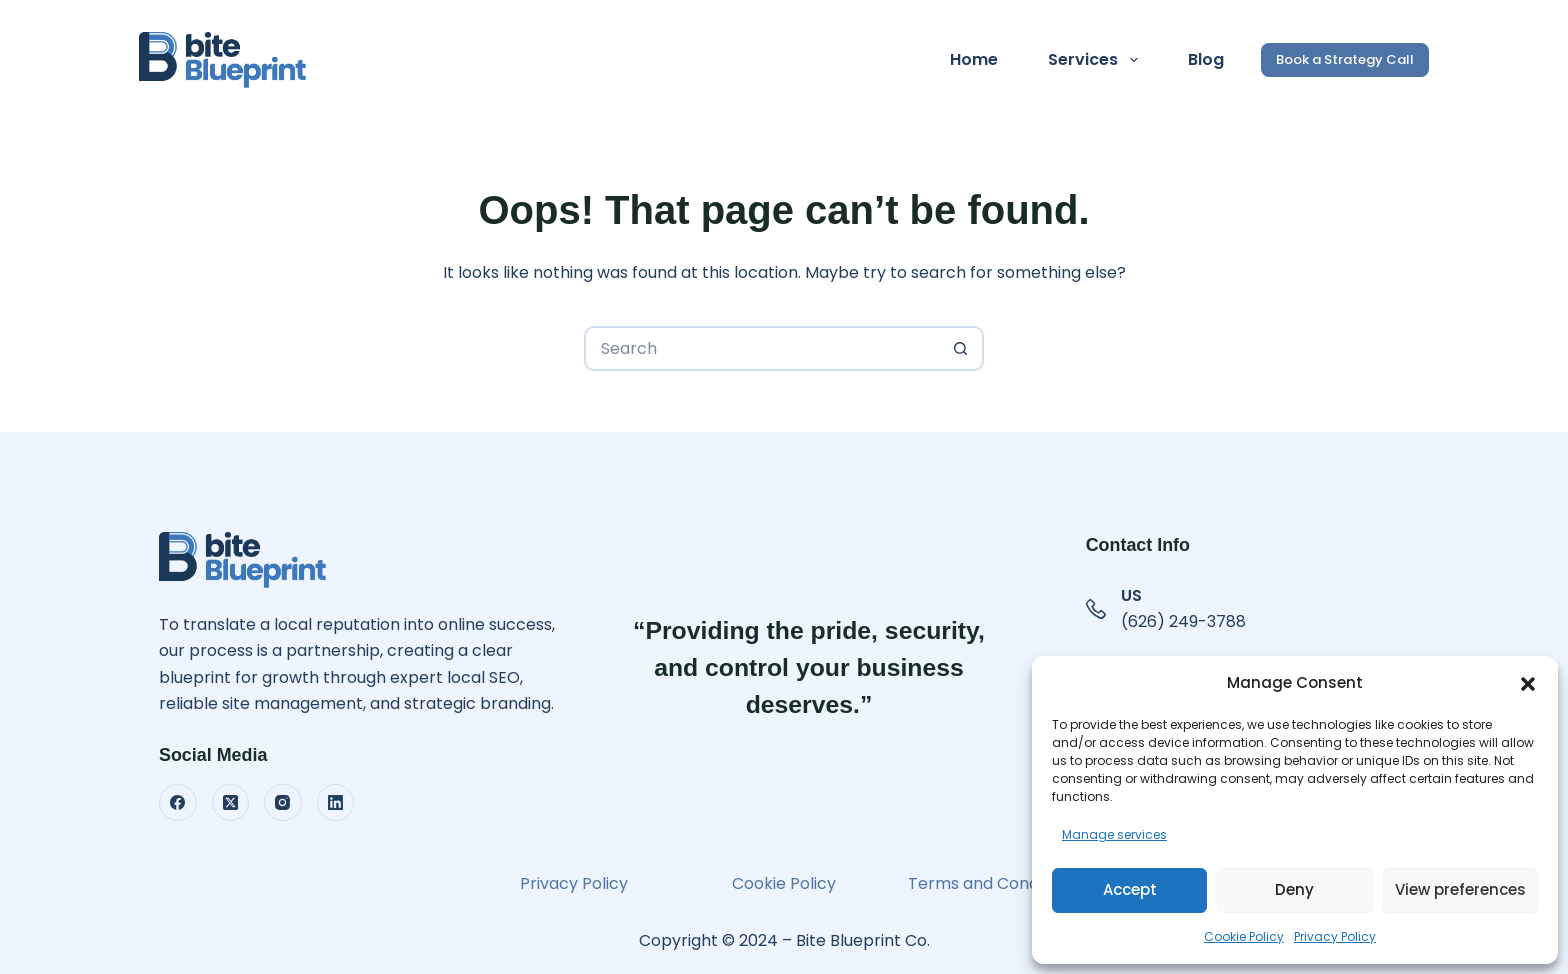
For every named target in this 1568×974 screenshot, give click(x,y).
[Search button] (961, 348)
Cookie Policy (1244, 936)
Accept (1130, 889)
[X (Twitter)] (231, 803)
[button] (1528, 684)
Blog (1206, 59)
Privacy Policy (1335, 936)
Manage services (1114, 834)
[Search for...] (761, 348)
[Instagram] (283, 803)
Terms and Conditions (994, 883)
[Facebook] (178, 803)
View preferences (1460, 889)
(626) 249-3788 (1183, 621)
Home (974, 59)
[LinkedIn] (336, 803)
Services (1096, 60)
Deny (1294, 889)
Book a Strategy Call (1345, 59)
